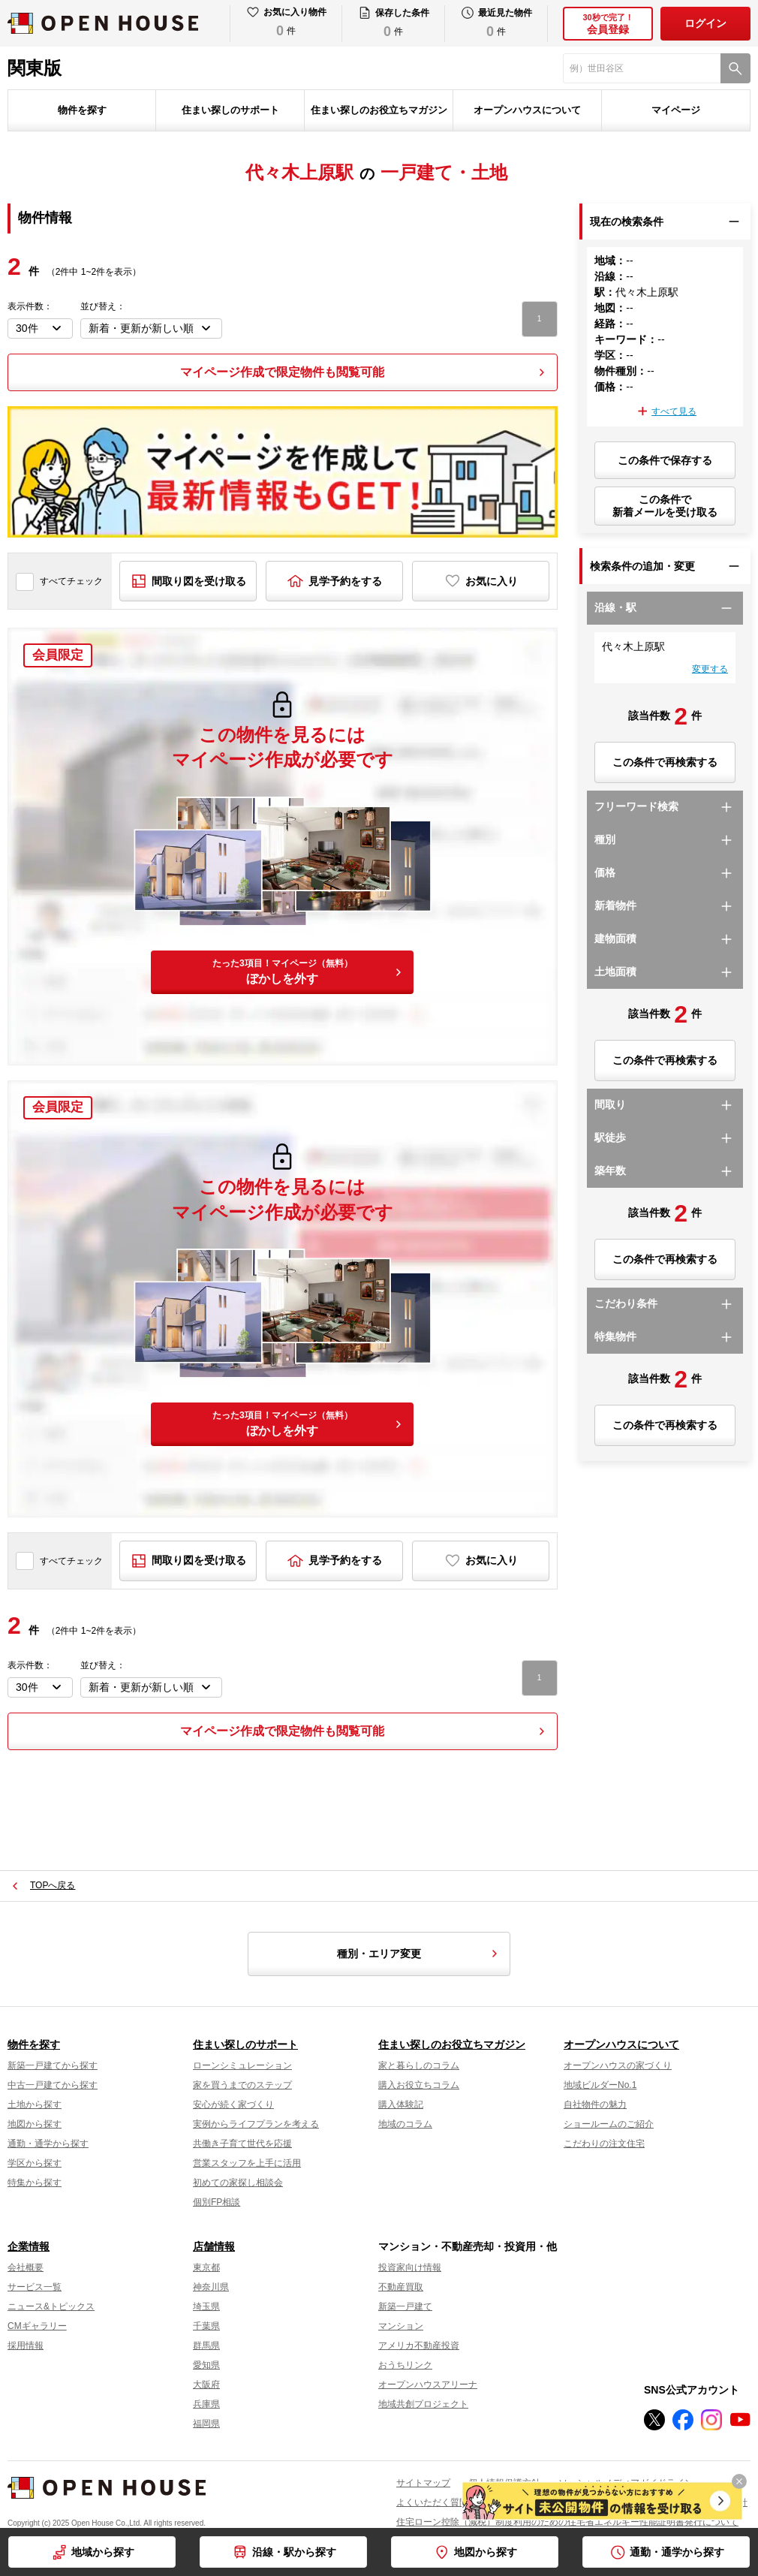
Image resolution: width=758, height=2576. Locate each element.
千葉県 (206, 2326)
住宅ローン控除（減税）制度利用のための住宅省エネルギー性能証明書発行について (567, 2522)
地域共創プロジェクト (423, 2404)
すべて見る (673, 411)
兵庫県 (206, 2404)
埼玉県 (206, 2306)
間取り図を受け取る (199, 581)
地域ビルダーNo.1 (600, 2085)
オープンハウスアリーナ (427, 2384)
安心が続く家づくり (233, 2104)
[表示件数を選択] (40, 328)
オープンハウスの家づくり (618, 2065)
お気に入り (491, 581)
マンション (400, 2326)
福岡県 (206, 2423)
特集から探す (35, 2182)
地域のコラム (405, 2124)
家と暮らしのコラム (418, 2065)
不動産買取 (400, 2287)
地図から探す (485, 2552)
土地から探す (35, 2104)
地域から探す (102, 2552)
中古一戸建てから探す (53, 2085)
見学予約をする (345, 581)
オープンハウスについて (527, 110)
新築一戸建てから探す (53, 2065)
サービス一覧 (35, 2287)
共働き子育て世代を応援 (242, 2143)
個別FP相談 (216, 2202)
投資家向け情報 (409, 2267)
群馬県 (206, 2345)
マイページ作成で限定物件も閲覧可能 (282, 372)
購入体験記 (400, 2104)
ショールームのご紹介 (609, 2124)
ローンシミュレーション (242, 2065)
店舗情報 (214, 2246)
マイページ (675, 110)
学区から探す (35, 2163)
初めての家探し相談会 (238, 2182)
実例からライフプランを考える (256, 2124)
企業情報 (29, 2246)
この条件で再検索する (664, 762)
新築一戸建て (405, 2306)
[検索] (735, 68)
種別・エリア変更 (419, 1953)
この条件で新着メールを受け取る (664, 505)
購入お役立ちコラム (418, 2085)
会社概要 (26, 2267)
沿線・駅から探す (294, 2552)
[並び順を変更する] (151, 328)
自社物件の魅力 (595, 2104)
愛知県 (206, 2365)
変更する (710, 669)
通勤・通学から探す (677, 2552)
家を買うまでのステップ (242, 2085)
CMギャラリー (37, 2326)
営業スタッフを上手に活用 (247, 2163)
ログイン (705, 23)
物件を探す (82, 110)
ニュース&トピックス (51, 2306)
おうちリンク (405, 2365)
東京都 (206, 2267)
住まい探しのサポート (230, 110)
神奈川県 (211, 2287)
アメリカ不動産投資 (418, 2345)
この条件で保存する (665, 460)
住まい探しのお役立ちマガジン (379, 110)
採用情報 (26, 2345)
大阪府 (206, 2384)
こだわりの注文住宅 (604, 2143)
